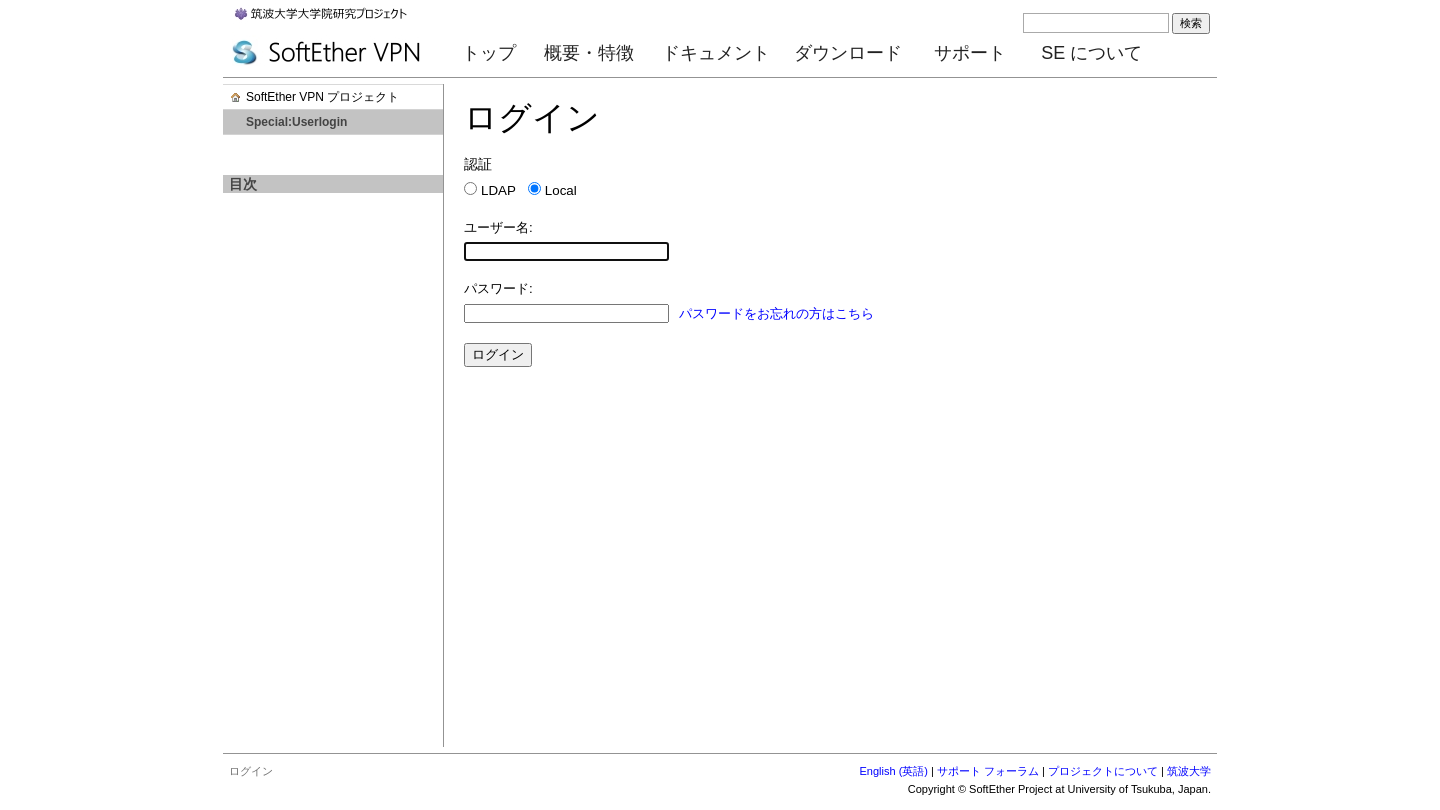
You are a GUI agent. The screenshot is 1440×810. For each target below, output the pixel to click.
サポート (970, 53)
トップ (489, 53)
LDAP (498, 190)
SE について (1091, 53)
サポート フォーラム (988, 771)
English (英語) (894, 771)
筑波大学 (1189, 771)
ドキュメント (716, 53)
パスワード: (498, 288)
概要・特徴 (589, 53)
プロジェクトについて (1103, 771)
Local (561, 190)
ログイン (251, 771)
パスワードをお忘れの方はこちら (776, 313)
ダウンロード (848, 53)
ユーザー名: (498, 227)
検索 (1191, 23)
